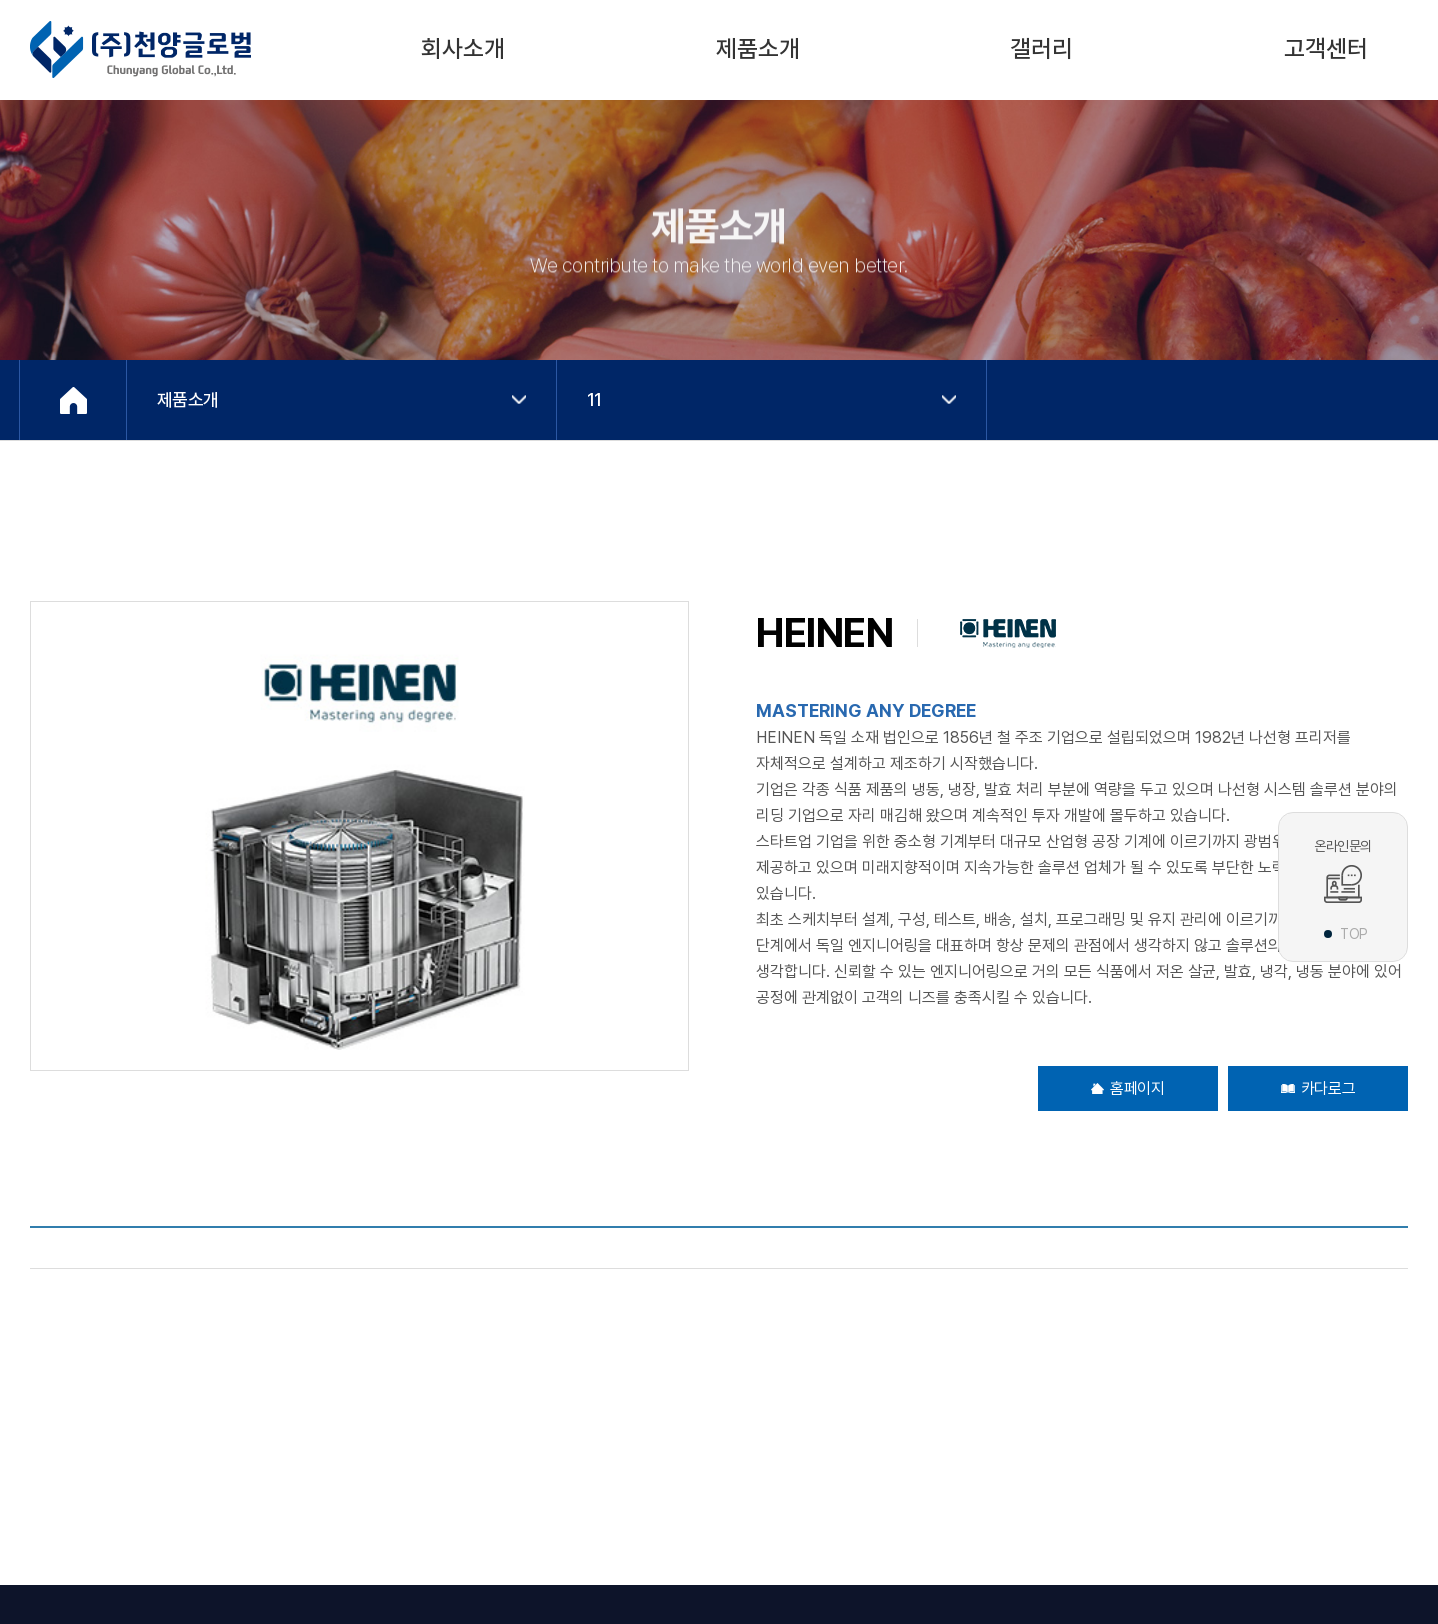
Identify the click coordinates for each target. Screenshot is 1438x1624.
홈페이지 (1127, 1088)
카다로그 (1318, 1088)
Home (73, 400)
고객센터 (1326, 48)
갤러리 (1041, 48)
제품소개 (758, 48)
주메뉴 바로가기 (0, 0)
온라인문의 (1343, 870)
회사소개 (463, 48)
